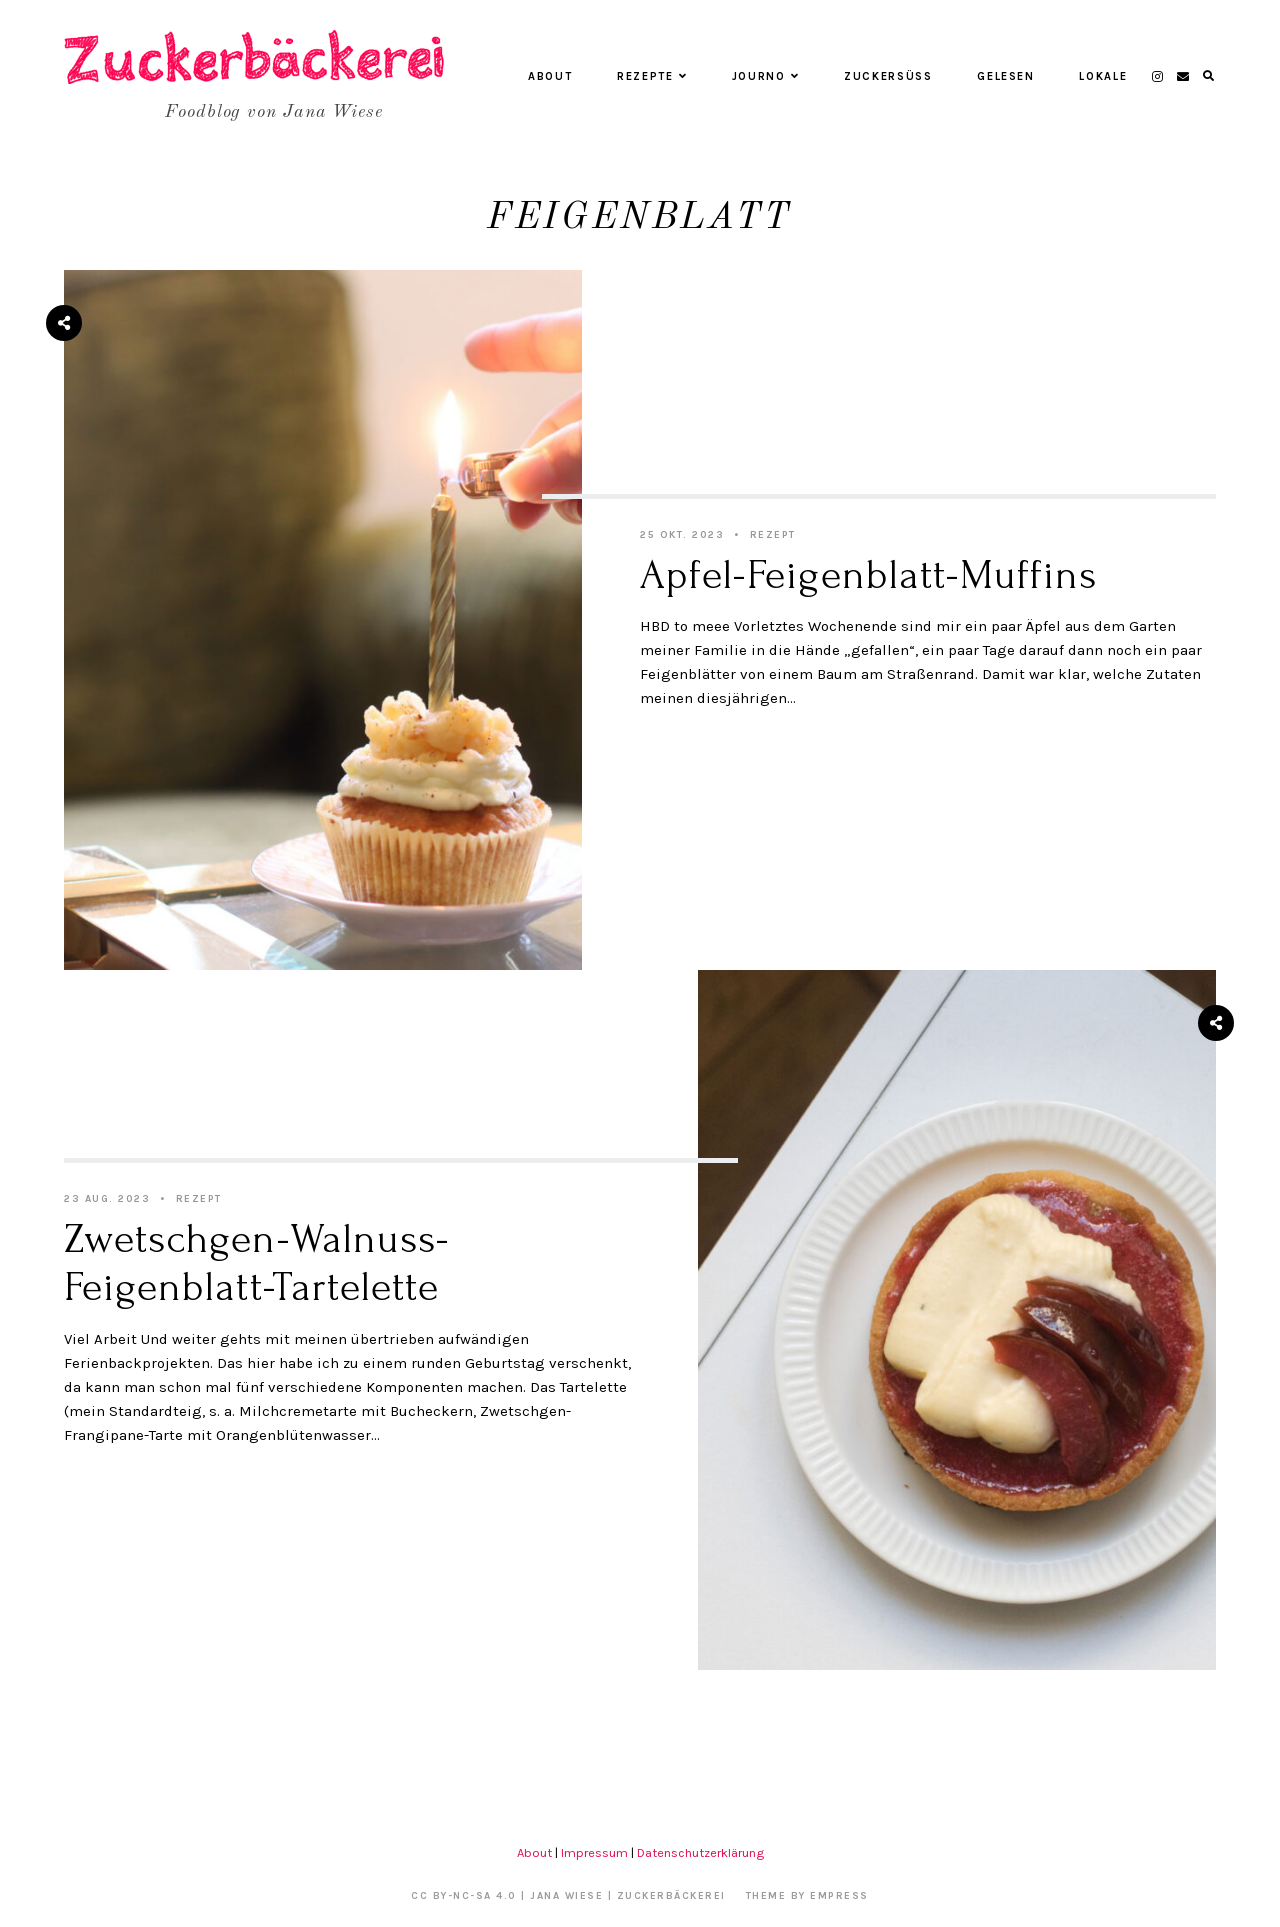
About (550, 76)
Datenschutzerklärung (700, 1852)
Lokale (1103, 76)
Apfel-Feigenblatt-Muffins (868, 575)
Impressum (594, 1852)
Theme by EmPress (807, 1896)
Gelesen (1006, 76)
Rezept (773, 535)
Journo (766, 76)
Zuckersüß (888, 76)
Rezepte (652, 76)
